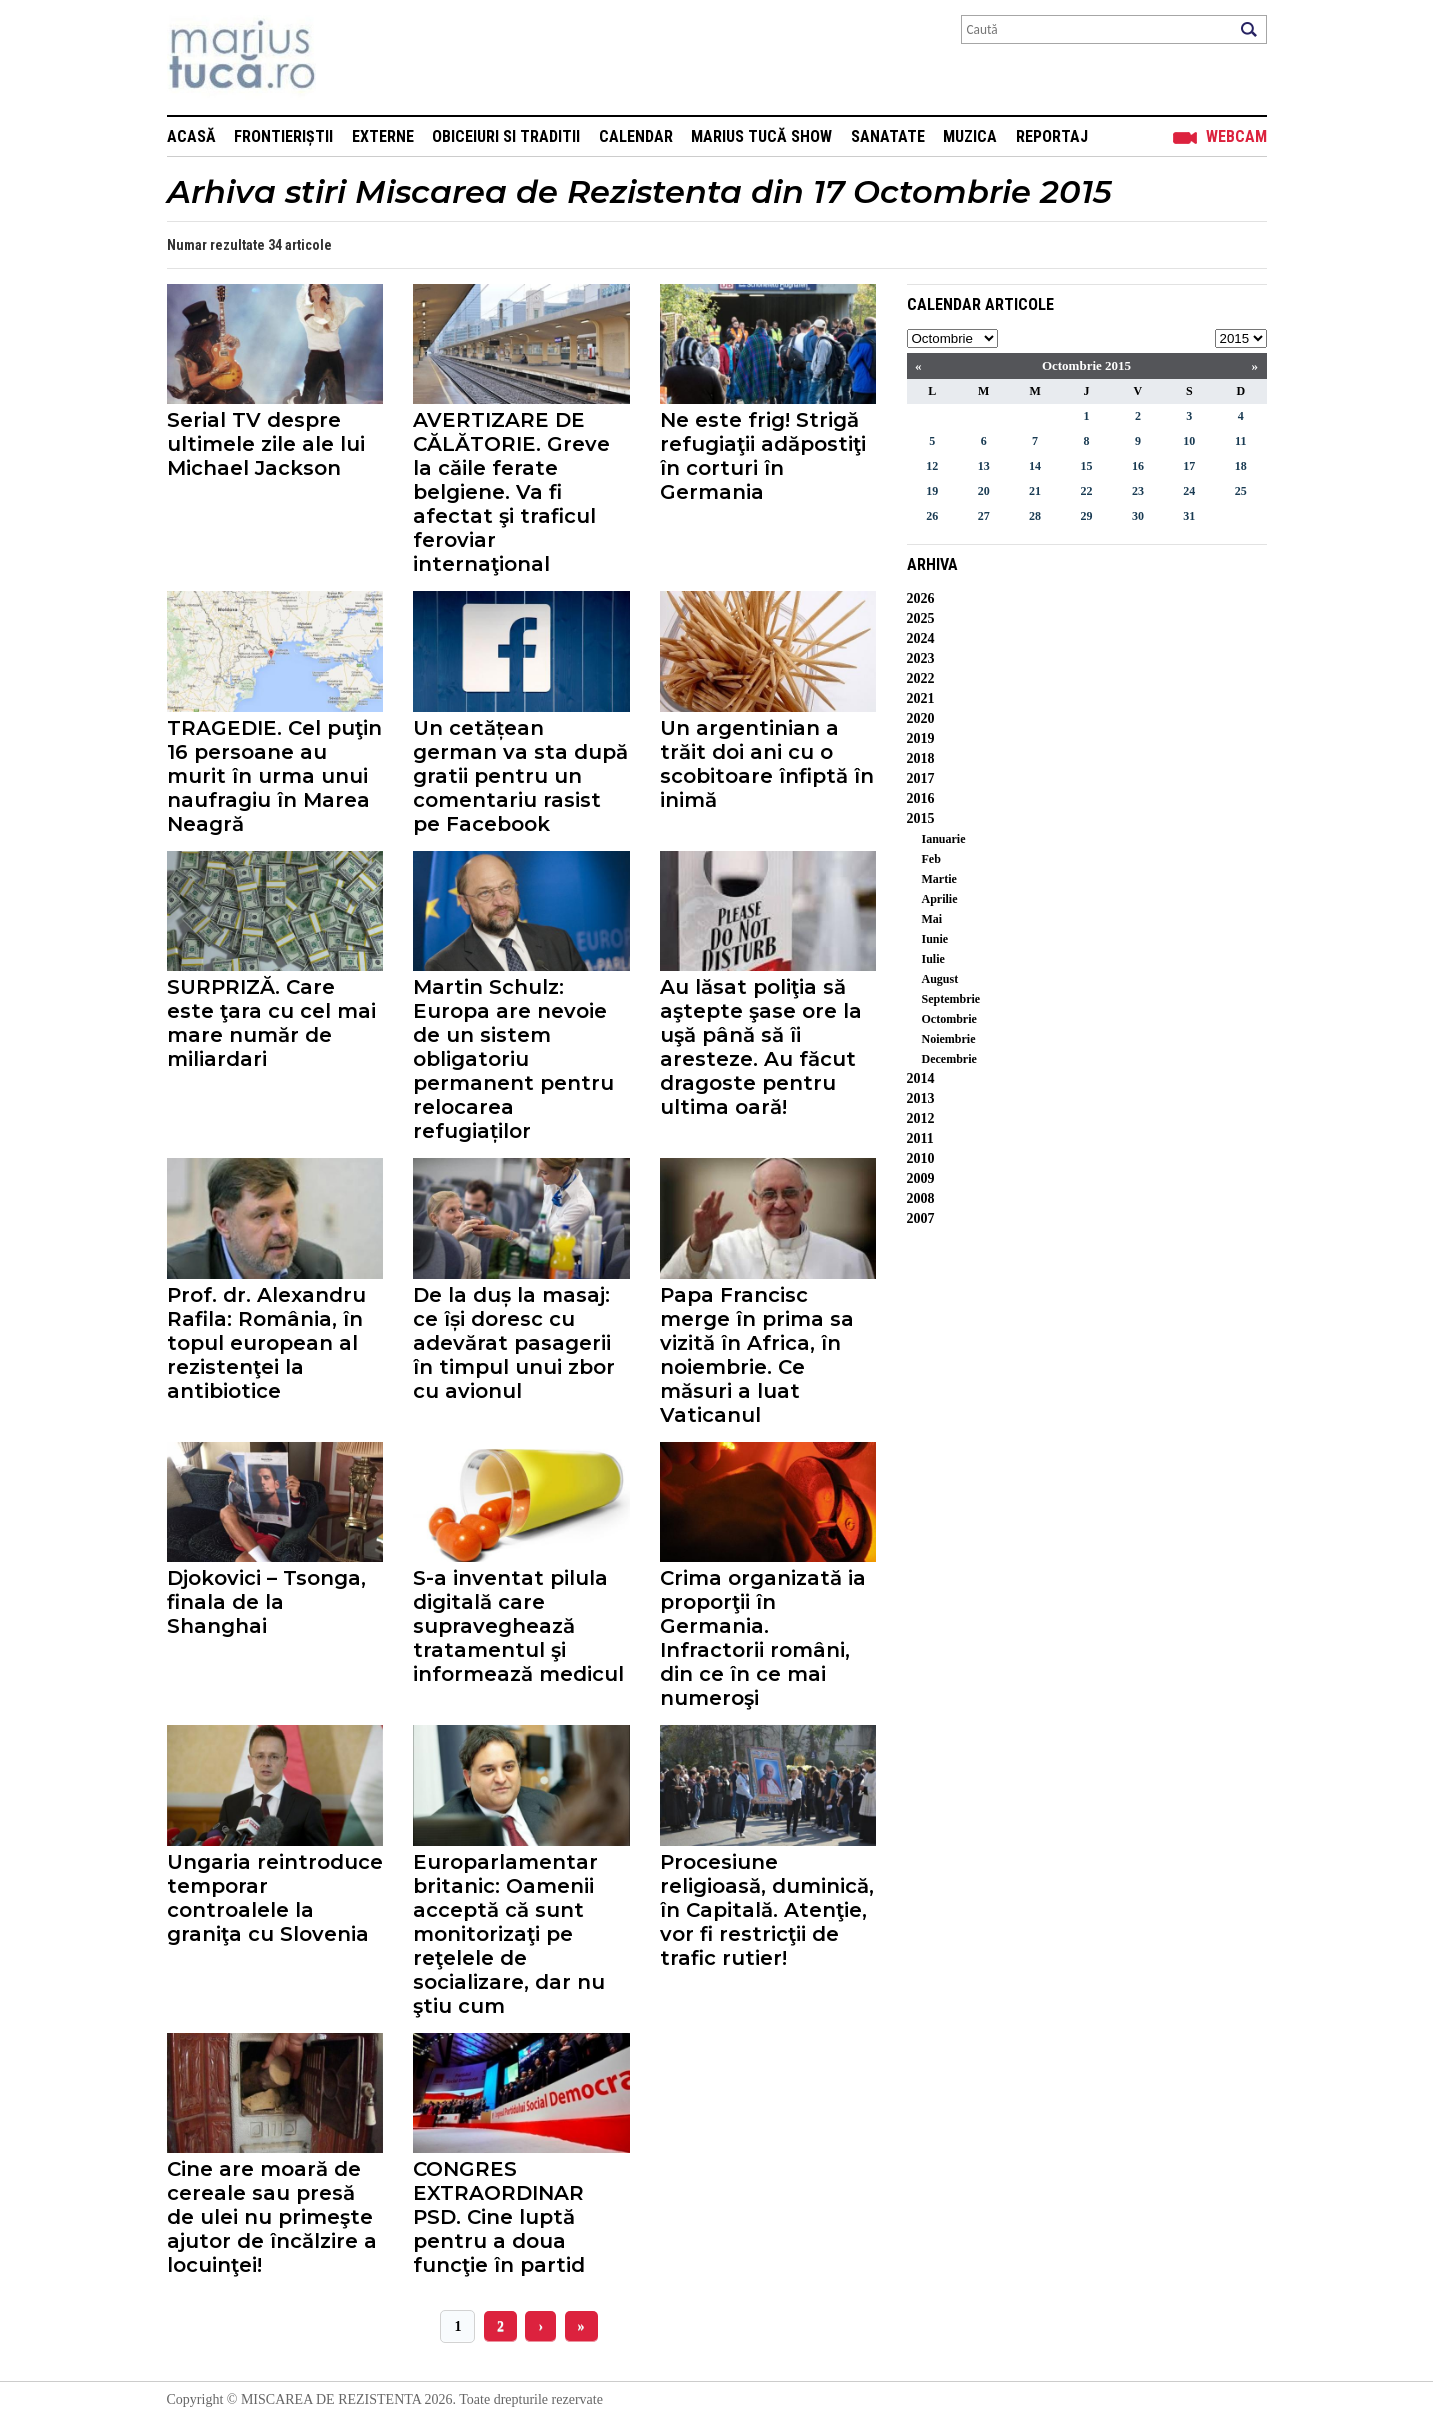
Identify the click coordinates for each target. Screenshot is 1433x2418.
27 (984, 516)
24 (1189, 491)
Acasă (191, 136)
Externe (383, 136)
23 (1138, 491)
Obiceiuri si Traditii (506, 136)
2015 (921, 818)
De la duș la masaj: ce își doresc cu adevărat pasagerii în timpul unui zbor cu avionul (514, 1343)
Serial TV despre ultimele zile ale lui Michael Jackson (266, 444)
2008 (921, 1198)
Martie (939, 879)
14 (1035, 466)
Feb (931, 859)
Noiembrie (949, 1039)
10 (1189, 441)
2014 (921, 1078)
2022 (921, 678)
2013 (921, 1098)
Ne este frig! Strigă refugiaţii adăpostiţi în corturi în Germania (763, 456)
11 (1240, 441)
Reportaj (1052, 136)
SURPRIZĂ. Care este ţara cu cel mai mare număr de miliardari (271, 1023)
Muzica (970, 136)
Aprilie (940, 899)
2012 (921, 1118)
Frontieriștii (283, 136)
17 (1189, 466)
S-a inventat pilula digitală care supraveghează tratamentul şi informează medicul (518, 1626)
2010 (921, 1158)
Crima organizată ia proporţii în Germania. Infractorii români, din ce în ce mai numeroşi (763, 1638)
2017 (921, 778)
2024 (921, 638)
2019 (921, 738)
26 (932, 516)
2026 (921, 598)
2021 (921, 698)
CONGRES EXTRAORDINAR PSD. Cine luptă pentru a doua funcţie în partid (499, 2217)
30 (1138, 516)
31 (1189, 516)
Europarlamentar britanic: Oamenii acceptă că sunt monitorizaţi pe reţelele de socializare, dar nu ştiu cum (509, 1934)
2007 (921, 1218)
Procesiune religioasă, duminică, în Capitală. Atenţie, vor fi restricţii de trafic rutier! (767, 1910)
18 (1241, 466)
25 (1241, 491)
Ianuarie (944, 839)
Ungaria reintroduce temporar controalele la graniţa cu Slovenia (275, 1898)
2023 (921, 658)
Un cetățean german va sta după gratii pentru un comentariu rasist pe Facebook (520, 776)
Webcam (1236, 136)
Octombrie (949, 1019)
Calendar (636, 136)
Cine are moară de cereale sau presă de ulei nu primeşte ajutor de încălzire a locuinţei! (272, 2217)
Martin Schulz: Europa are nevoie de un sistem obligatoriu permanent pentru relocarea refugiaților (513, 1059)
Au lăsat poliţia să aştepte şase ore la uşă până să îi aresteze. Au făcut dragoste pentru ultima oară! (761, 1047)
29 (1086, 516)
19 (932, 491)
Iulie (933, 959)
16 (1138, 466)
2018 (921, 758)
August (940, 979)
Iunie (935, 939)
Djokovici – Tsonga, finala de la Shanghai (266, 1602)
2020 (921, 718)
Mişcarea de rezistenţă (349, 57)
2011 (920, 1138)
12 (932, 466)
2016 (921, 798)
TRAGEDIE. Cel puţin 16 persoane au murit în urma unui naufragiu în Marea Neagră (274, 776)
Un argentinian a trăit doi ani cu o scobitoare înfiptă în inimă (767, 764)
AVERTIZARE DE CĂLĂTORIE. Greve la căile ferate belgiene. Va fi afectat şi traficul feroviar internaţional (511, 492)
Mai (932, 919)
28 (1035, 516)
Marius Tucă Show (761, 136)
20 (984, 491)
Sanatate (888, 136)
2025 (921, 618)
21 (1035, 491)
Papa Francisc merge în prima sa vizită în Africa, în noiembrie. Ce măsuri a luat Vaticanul (757, 1355)
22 (1086, 491)
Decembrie (949, 1059)
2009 (921, 1178)
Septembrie (951, 999)
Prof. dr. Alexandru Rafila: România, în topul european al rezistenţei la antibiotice (266, 1343)
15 (1086, 466)
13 (984, 466)
